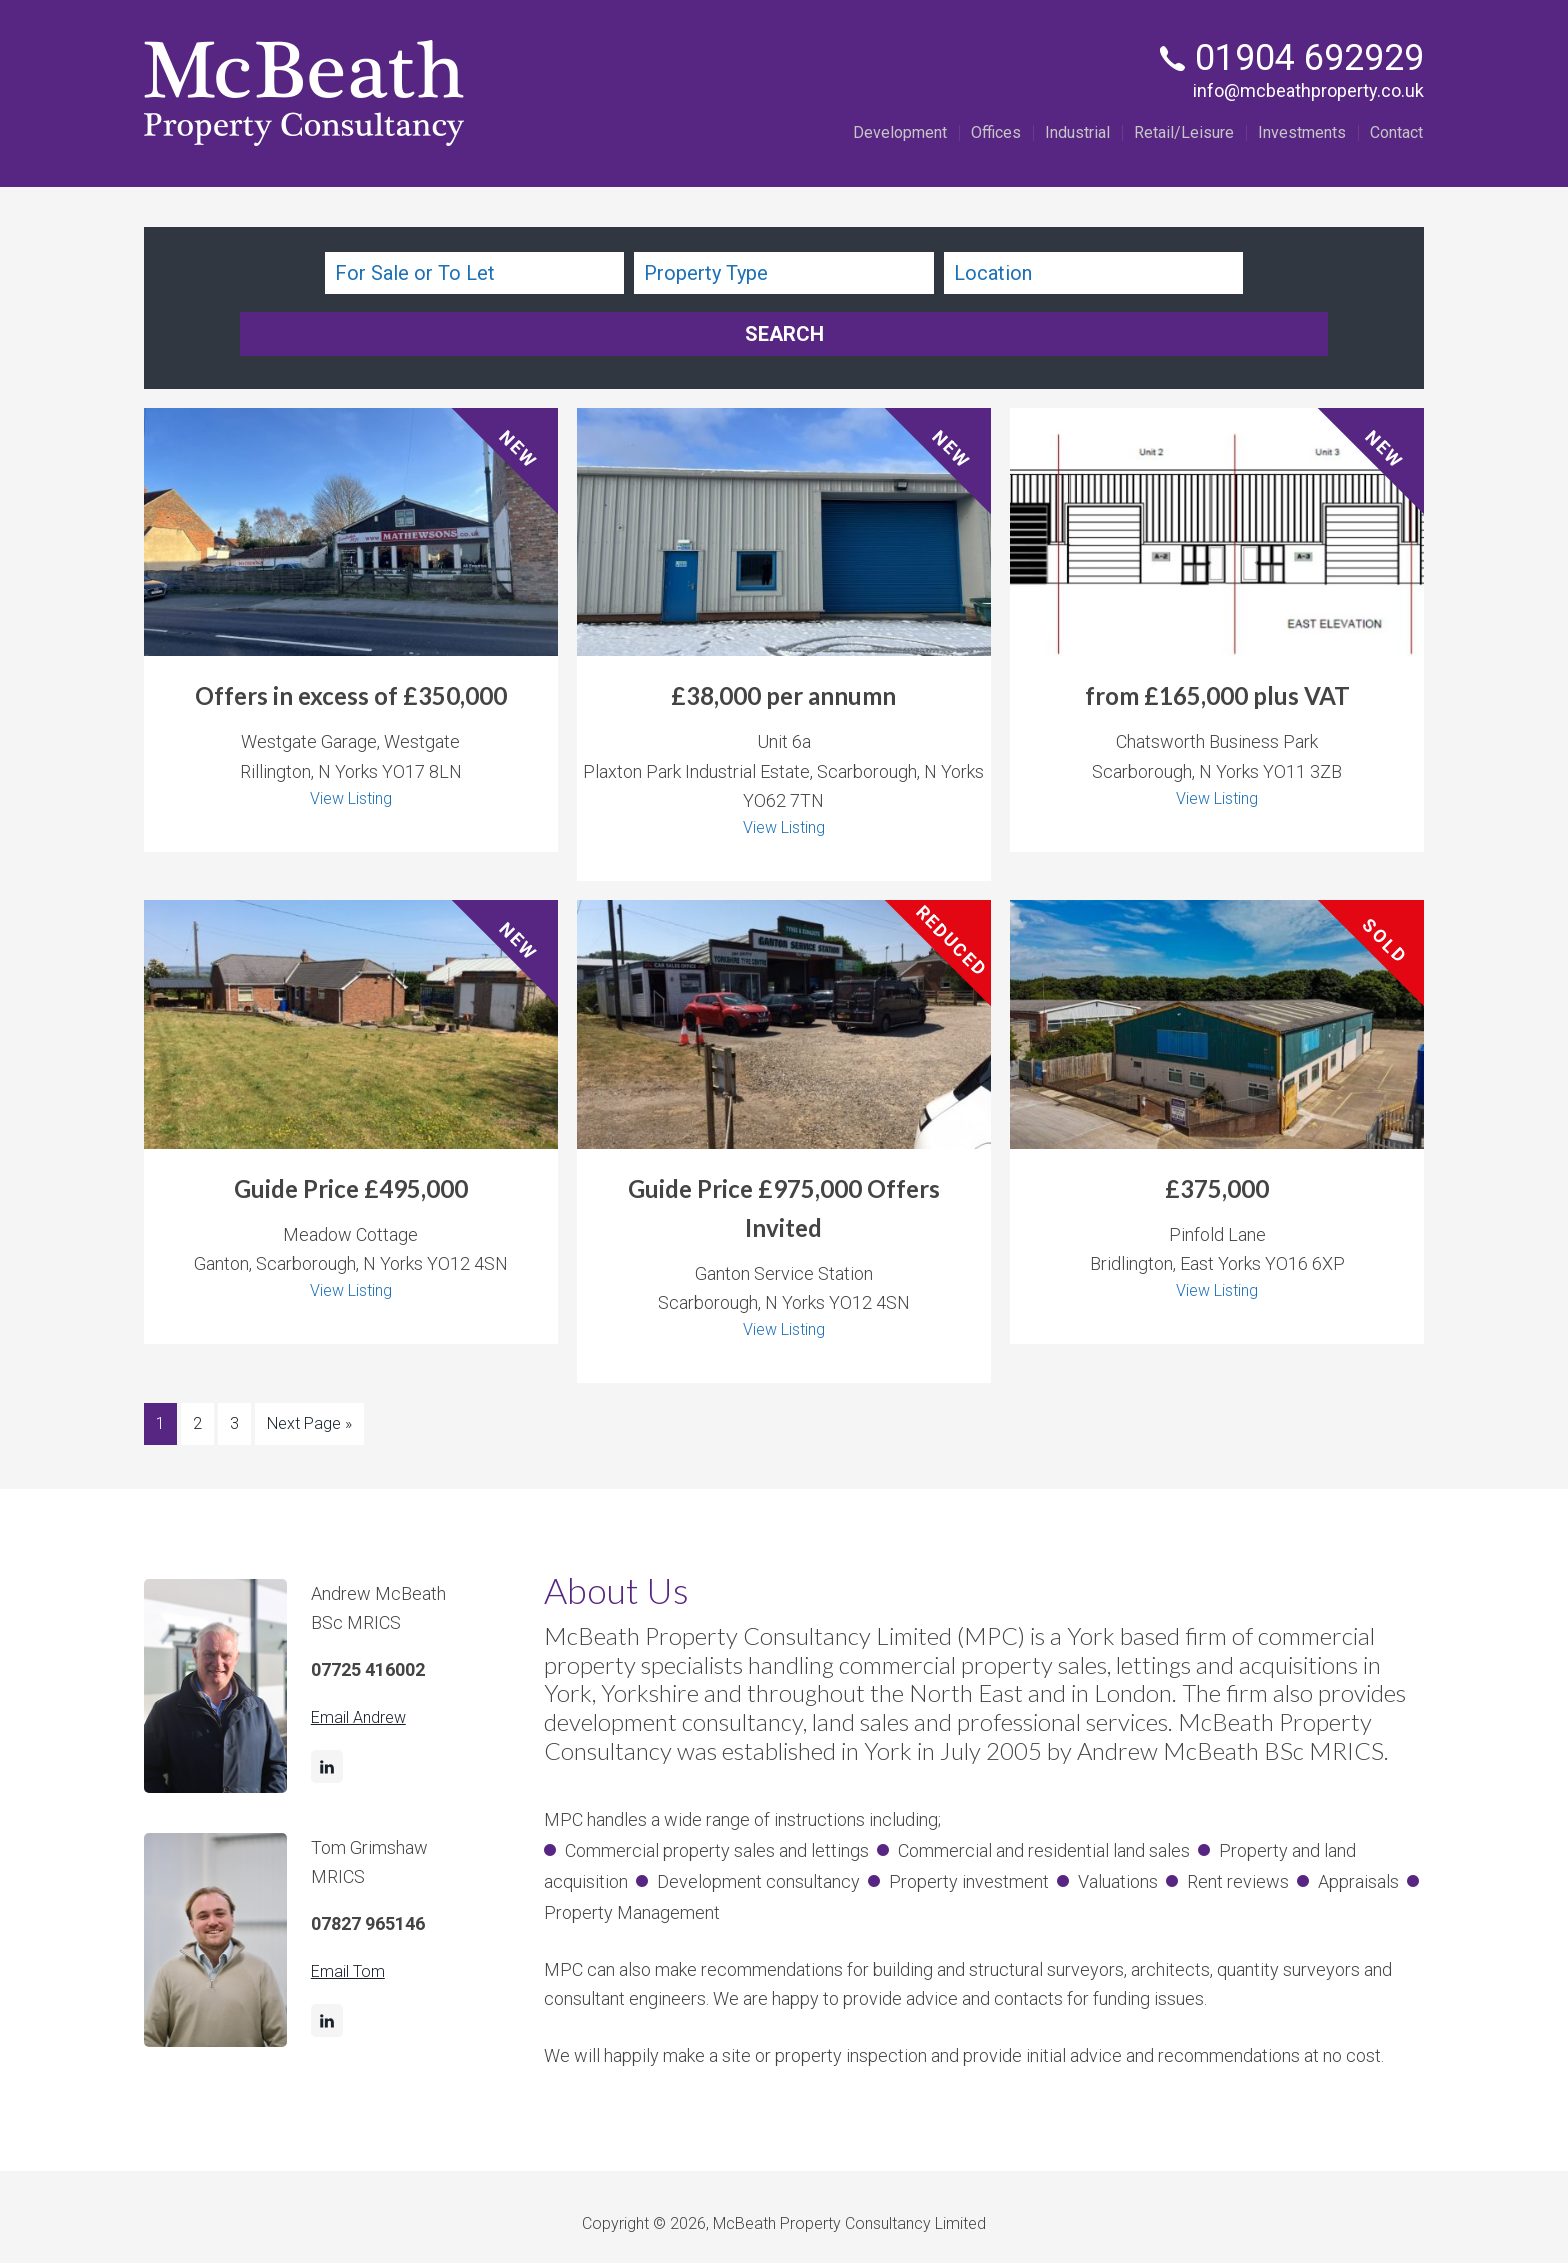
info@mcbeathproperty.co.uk (1308, 90)
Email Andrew (364, 1651)
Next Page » (309, 1361)
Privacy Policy (816, 2209)
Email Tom (351, 1905)
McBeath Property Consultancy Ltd (304, 93)
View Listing (350, 732)
